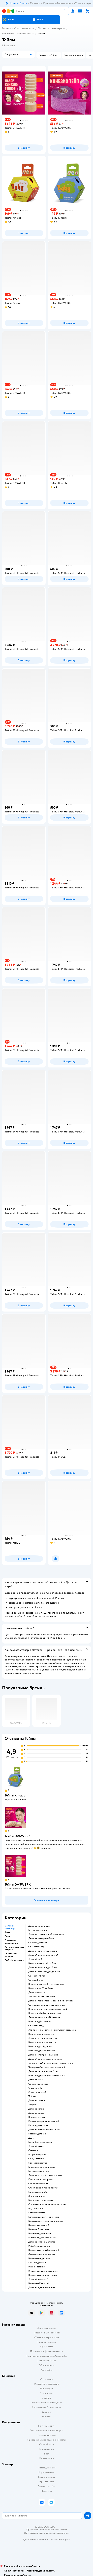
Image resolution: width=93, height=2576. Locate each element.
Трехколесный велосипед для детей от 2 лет (50, 2063)
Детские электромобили (41, 1938)
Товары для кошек (46, 2467)
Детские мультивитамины (41, 2287)
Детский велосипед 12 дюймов (44, 1971)
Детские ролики (36, 2109)
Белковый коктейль (38, 2192)
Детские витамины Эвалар (41, 2242)
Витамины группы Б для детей (43, 2250)
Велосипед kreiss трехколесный (44, 2013)
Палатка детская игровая (40, 2179)
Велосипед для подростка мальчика (46, 2075)
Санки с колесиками (38, 2084)
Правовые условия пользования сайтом (46, 2529)
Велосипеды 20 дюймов (40, 1988)
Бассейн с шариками (38, 2171)
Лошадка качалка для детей (42, 1996)
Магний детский (36, 2266)
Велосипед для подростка (41, 2050)
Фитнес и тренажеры (50, 28)
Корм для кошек (46, 2472)
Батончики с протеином (40, 2200)
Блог (46, 2453)
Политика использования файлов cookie (46, 2356)
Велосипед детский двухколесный (46, 1984)
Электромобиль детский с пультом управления (52, 2030)
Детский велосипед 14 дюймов (44, 2017)
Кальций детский (37, 2262)
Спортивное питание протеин (43, 2187)
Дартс (31, 2138)
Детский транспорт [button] (10, 1927)
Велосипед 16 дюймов (39, 2021)
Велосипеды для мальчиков (42, 2042)
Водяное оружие (36, 2117)
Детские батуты (36, 2113)
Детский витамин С (38, 2279)
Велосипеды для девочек (41, 2034)
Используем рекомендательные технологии (46, 2532)
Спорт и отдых (22, 28)
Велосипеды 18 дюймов (40, 2046)
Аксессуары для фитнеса (16, 33)
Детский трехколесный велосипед (46, 1934)
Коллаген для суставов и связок (44, 2217)
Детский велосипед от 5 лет (42, 1967)
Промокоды (46, 2346)
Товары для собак (46, 2477)
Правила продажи (46, 2342)
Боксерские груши (38, 2163)
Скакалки (33, 2150)
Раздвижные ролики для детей (43, 2121)
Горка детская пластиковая (41, 2167)
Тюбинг (32, 2096)
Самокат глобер (36, 1946)
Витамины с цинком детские (43, 2271)
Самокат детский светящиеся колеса (46, 2005)
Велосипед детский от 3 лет (42, 1963)
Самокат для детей (37, 1942)
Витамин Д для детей (39, 2229)
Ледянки (32, 2104)
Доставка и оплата (46, 2328)
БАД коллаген (35, 2208)
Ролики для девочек (38, 2125)
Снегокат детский (37, 2092)
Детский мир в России (34, 2539)
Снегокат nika (35, 2088)
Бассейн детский (37, 2133)
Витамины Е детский (38, 2283)
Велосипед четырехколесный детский (47, 2009)
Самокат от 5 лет (36, 1976)
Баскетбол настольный (40, 2142)
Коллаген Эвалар (36, 2212)
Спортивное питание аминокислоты (47, 2204)
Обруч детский (36, 2158)
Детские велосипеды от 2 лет (43, 2071)
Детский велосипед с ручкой (43, 1955)
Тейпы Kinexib (15, 1795)
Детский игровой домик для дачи (45, 2175)
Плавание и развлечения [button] (11, 1941)
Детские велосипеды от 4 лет (43, 2038)
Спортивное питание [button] (11, 1955)
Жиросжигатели (36, 2196)
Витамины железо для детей (42, 2275)
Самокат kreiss (35, 1980)
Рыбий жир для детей (39, 2246)
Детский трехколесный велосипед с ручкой (50, 2000)
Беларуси (65, 2539)
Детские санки (35, 2079)
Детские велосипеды (39, 1926)
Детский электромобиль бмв (43, 2054)
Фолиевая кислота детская (41, 2254)
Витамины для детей (38, 2225)
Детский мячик (36, 2146)
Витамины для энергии (40, 2233)
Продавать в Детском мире (46, 2332)
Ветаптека (46, 2491)
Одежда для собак (47, 2486)
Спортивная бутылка (38, 2183)
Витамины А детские (39, 2258)
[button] (37, 19)
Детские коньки (36, 2100)
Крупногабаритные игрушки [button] (14, 1948)
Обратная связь (46, 2365)
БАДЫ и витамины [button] (14, 1960)
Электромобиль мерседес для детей (46, 2067)
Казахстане (52, 2539)
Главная (6, 28)
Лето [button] (7, 1936)
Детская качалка (36, 1992)
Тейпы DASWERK (18, 1836)
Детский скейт (35, 1959)
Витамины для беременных (42, 2237)
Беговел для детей (37, 1930)
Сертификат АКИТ (46, 2360)
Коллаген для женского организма (45, 2221)
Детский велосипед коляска (42, 1951)
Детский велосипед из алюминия (45, 2059)
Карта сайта (46, 2370)
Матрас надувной (37, 2154)
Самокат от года (36, 2025)
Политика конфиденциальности (46, 2351)
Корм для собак (46, 2481)
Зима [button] (7, 1932)
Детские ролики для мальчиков (44, 2129)
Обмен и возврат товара (46, 2337)
